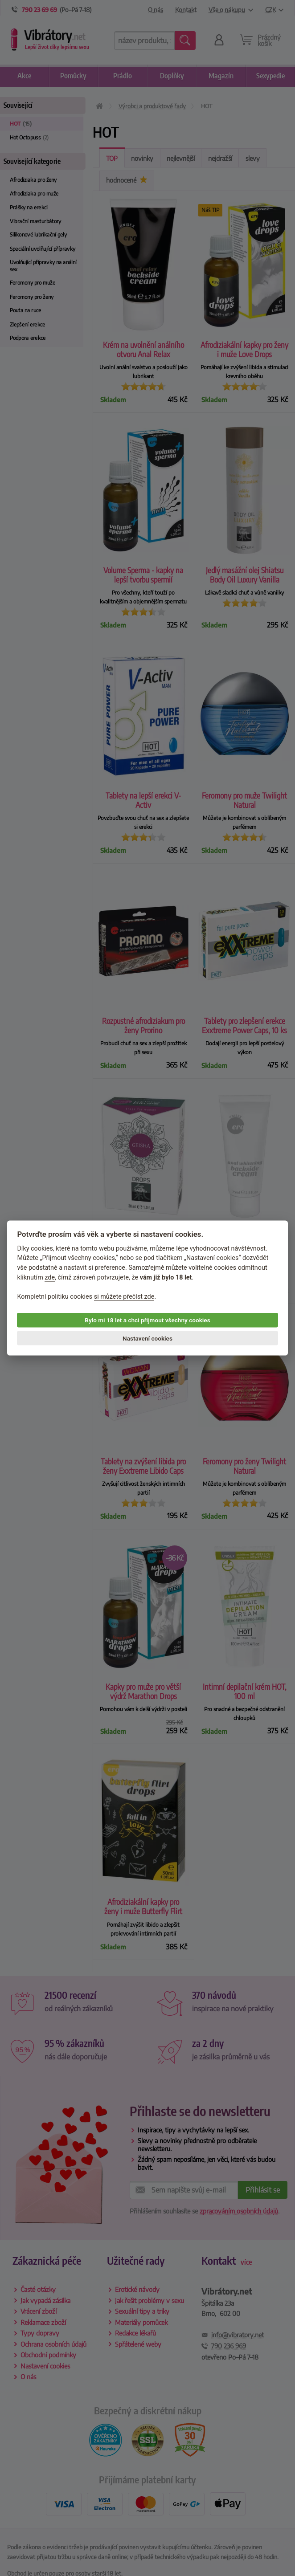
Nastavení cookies (147, 1338)
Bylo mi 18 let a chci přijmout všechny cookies (147, 1320)
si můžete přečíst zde (124, 1296)
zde (50, 1277)
